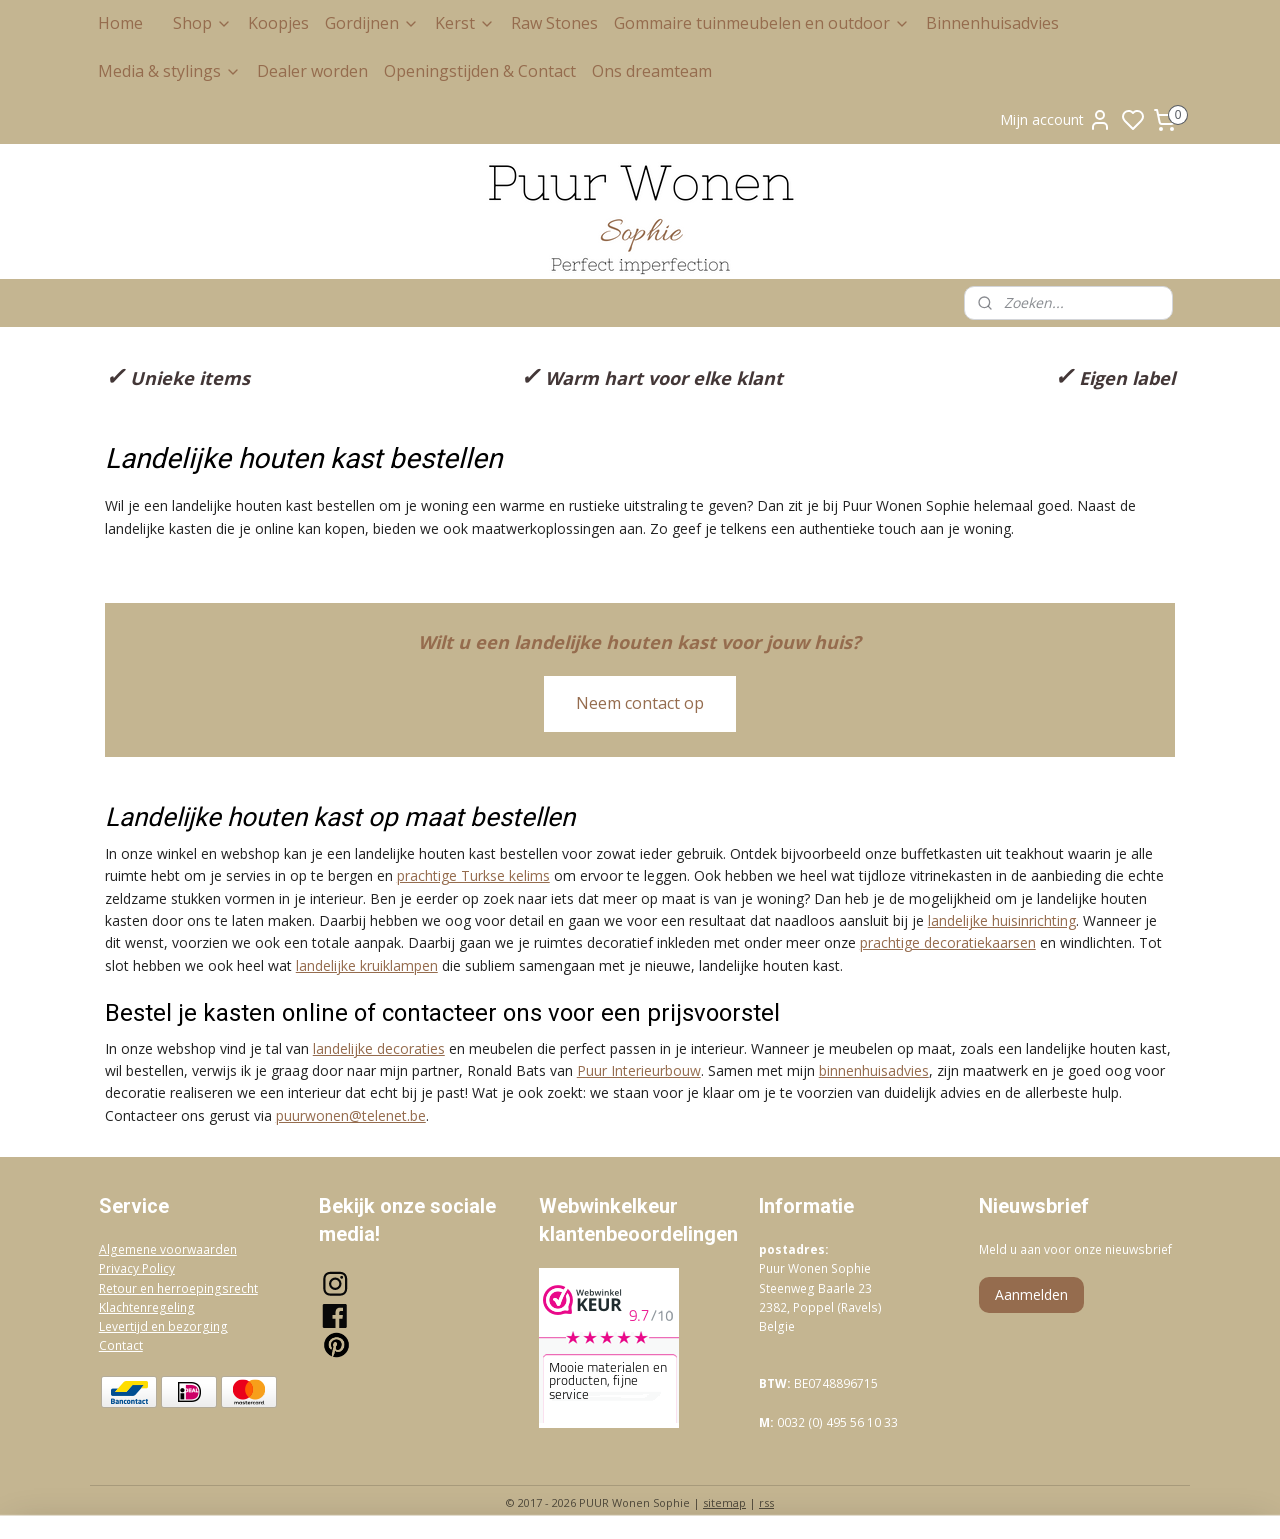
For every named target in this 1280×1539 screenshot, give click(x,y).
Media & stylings (169, 71)
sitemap (724, 1502)
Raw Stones (554, 23)
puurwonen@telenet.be (351, 1115)
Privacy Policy (137, 1268)
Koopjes (278, 23)
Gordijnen (372, 23)
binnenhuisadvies (874, 1070)
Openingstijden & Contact (480, 71)
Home (120, 23)
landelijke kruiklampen (367, 965)
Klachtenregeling (147, 1307)
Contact (121, 1345)
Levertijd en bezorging (163, 1326)
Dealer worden (312, 71)
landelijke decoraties (379, 1048)
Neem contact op (640, 703)
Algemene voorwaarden (168, 1249)
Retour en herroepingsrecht (178, 1288)
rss (766, 1502)
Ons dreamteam (652, 71)
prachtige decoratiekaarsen (948, 942)
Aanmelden (1031, 1294)
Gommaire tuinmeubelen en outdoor (762, 23)
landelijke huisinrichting (1002, 920)
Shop (202, 23)
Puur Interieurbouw (639, 1070)
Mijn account (1056, 120)
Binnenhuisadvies (992, 23)
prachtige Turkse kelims (473, 875)
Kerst (465, 23)
